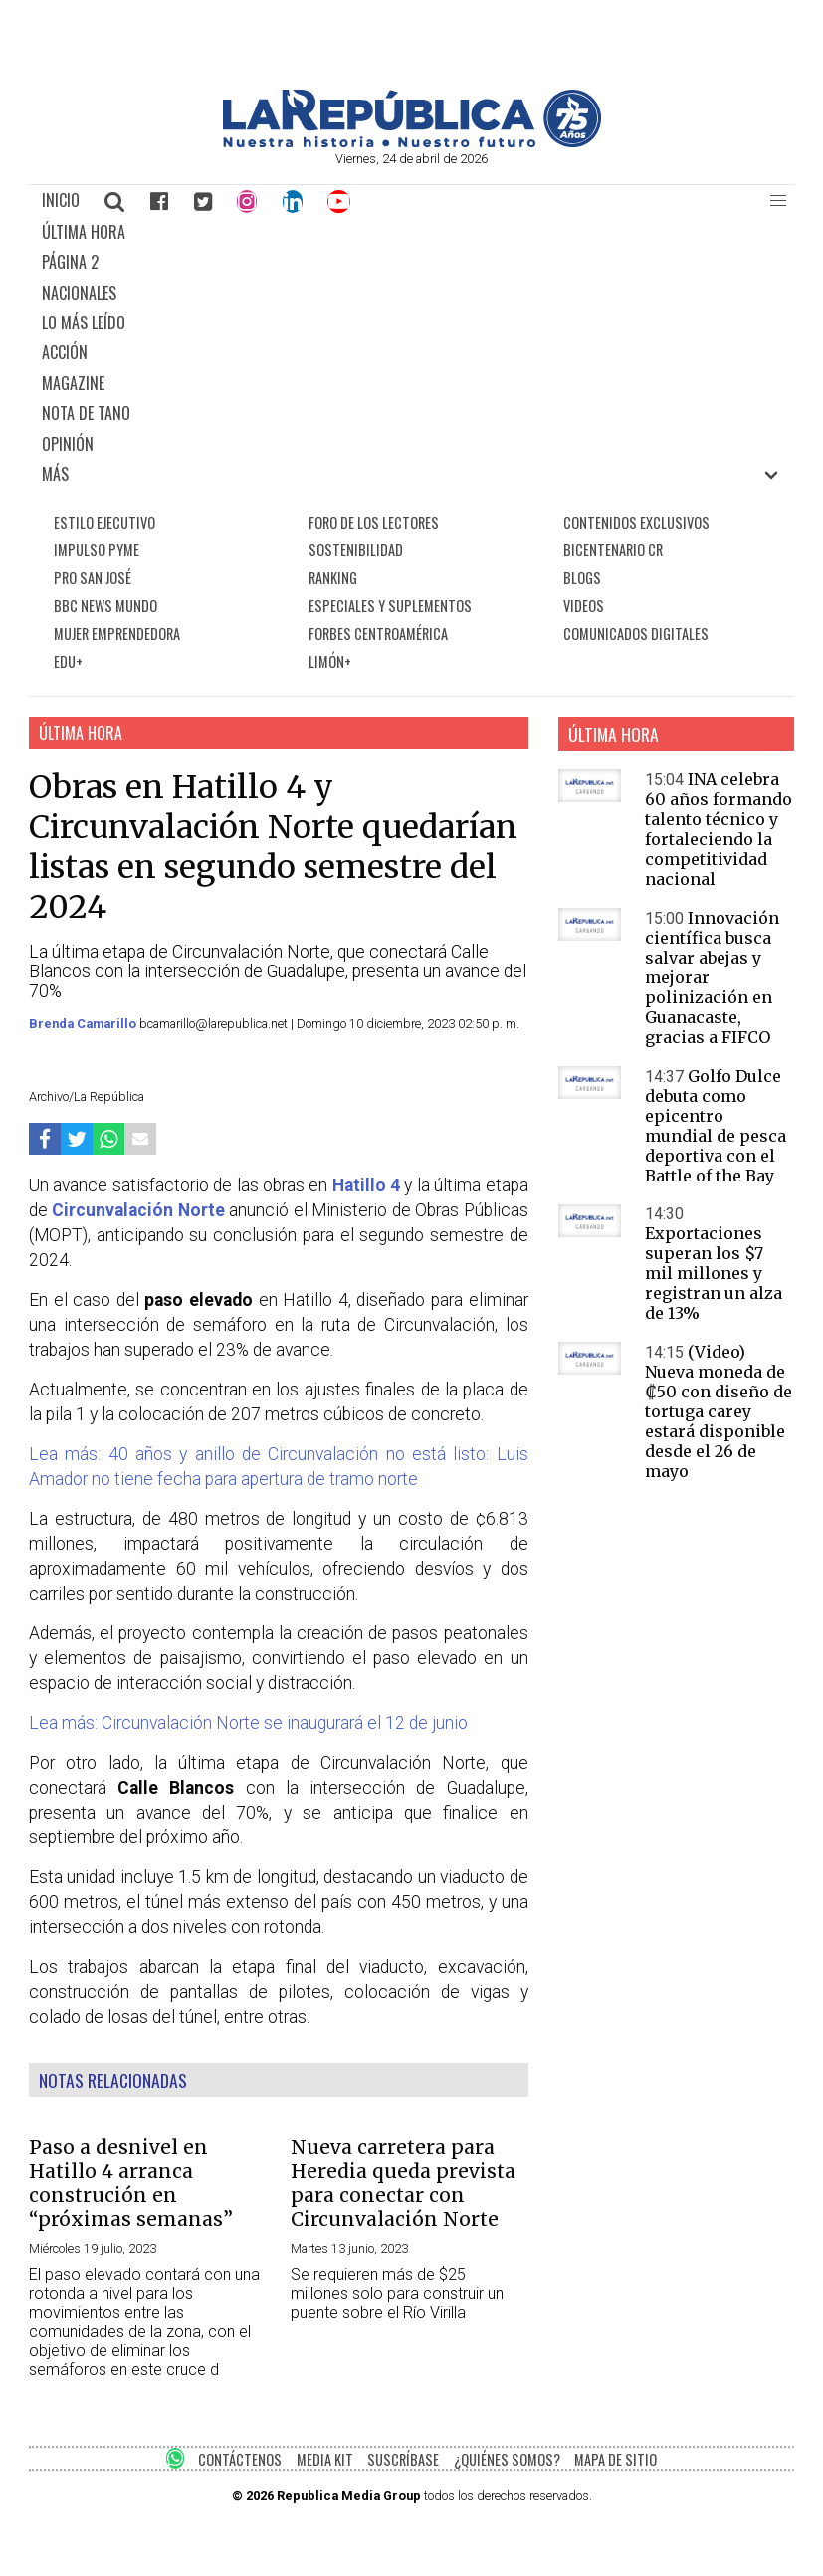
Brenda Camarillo (84, 1023)
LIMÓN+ (330, 661)
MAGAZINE (73, 383)
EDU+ (68, 661)
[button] (778, 201)
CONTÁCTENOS (240, 2459)
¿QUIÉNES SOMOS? (507, 2459)
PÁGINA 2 (70, 262)
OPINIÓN (68, 444)
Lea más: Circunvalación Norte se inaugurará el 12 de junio (248, 1723)
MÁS (55, 474)
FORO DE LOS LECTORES (374, 522)
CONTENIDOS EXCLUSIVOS (636, 522)
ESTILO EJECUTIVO (104, 522)
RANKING (333, 577)
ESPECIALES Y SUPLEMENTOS (390, 605)
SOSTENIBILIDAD (356, 549)
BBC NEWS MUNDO (105, 605)
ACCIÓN (65, 352)
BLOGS (582, 577)
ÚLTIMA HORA (83, 232)
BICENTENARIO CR (613, 549)
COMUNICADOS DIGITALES (636, 633)
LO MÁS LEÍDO (83, 322)
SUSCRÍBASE (403, 2459)
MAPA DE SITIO (615, 2459)
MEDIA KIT (325, 2459)
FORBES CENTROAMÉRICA (378, 633)
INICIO (61, 200)
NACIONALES (79, 293)
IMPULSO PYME (96, 549)
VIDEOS (583, 605)
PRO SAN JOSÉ (92, 577)
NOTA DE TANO (86, 413)
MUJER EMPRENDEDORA (117, 633)
